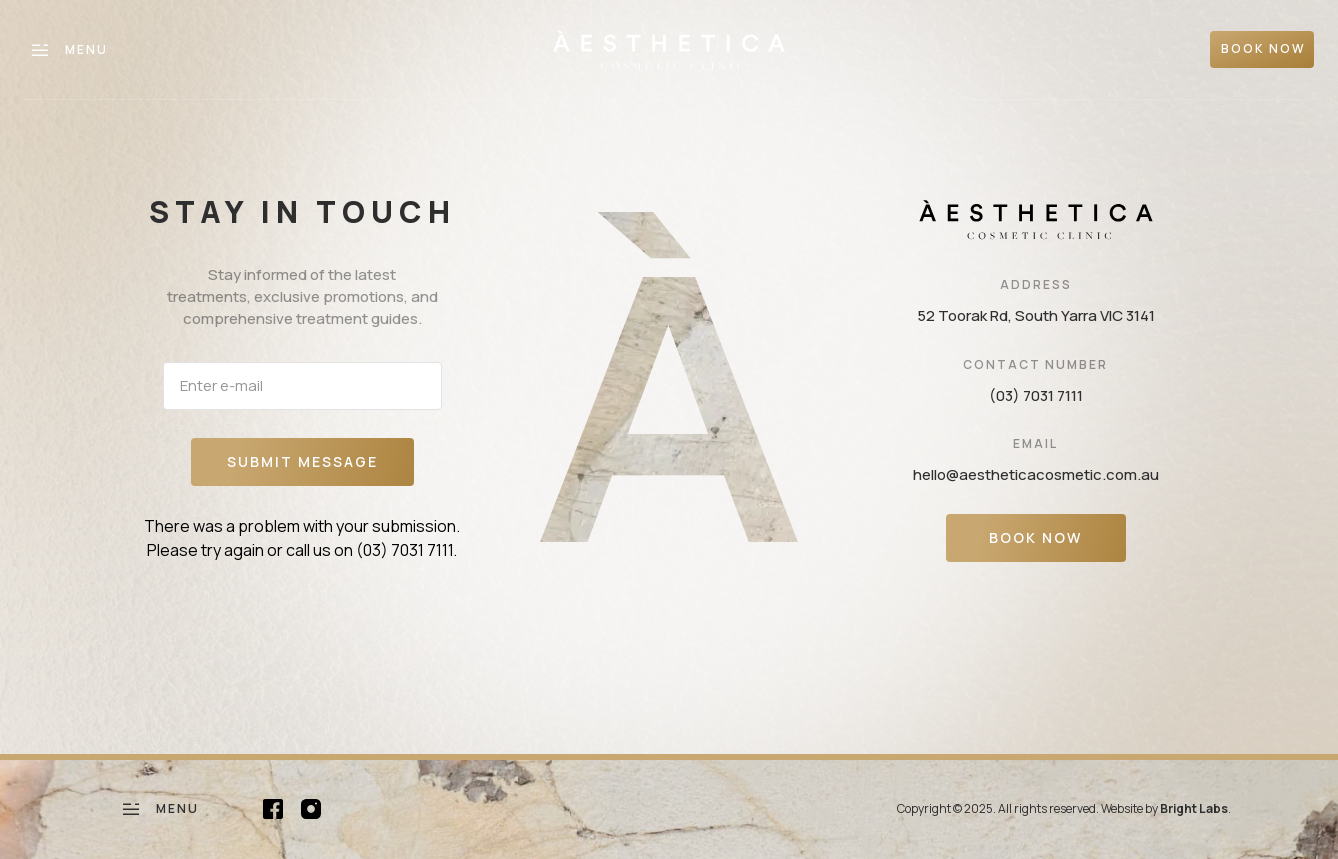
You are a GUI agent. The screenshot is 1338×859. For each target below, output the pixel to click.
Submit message (302, 461)
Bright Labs (1194, 808)
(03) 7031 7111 (404, 550)
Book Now (1035, 537)
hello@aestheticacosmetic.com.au (1036, 474)
